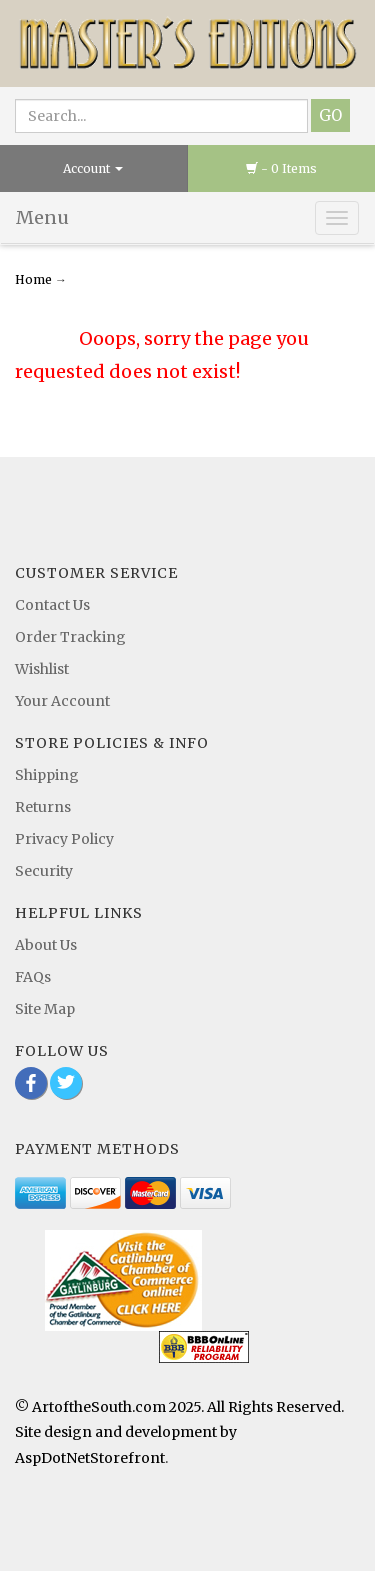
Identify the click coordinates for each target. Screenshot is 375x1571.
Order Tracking (70, 637)
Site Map (45, 1009)
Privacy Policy (64, 839)
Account (93, 168)
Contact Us (52, 605)
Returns (43, 807)
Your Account (62, 701)
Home (35, 279)
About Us (46, 945)
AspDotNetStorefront (90, 1458)
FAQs (33, 977)
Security (44, 871)
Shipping (47, 775)
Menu (42, 217)
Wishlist (42, 669)
